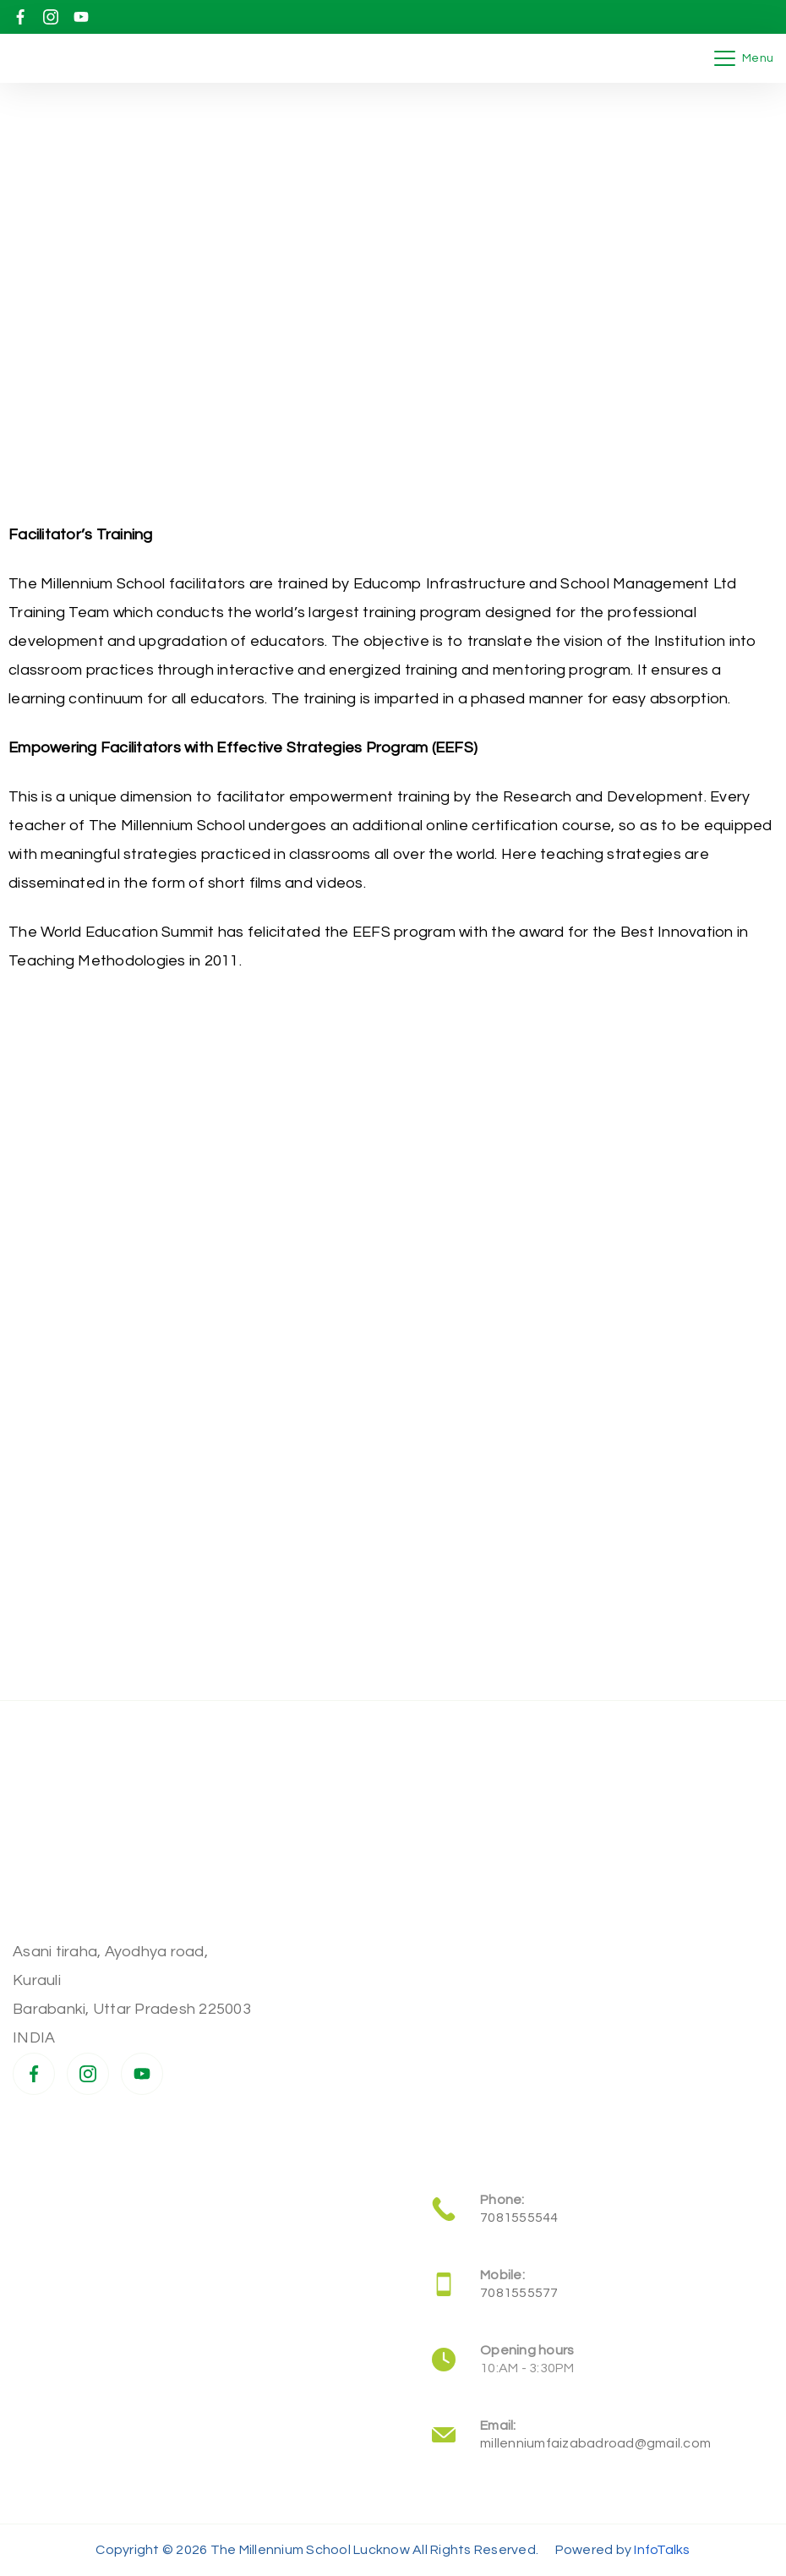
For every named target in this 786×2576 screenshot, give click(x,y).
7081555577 (519, 2293)
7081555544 (519, 2217)
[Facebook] (20, 17)
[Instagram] (50, 17)
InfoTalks (662, 2550)
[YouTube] (81, 17)
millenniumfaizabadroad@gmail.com (595, 2443)
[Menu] (743, 58)
